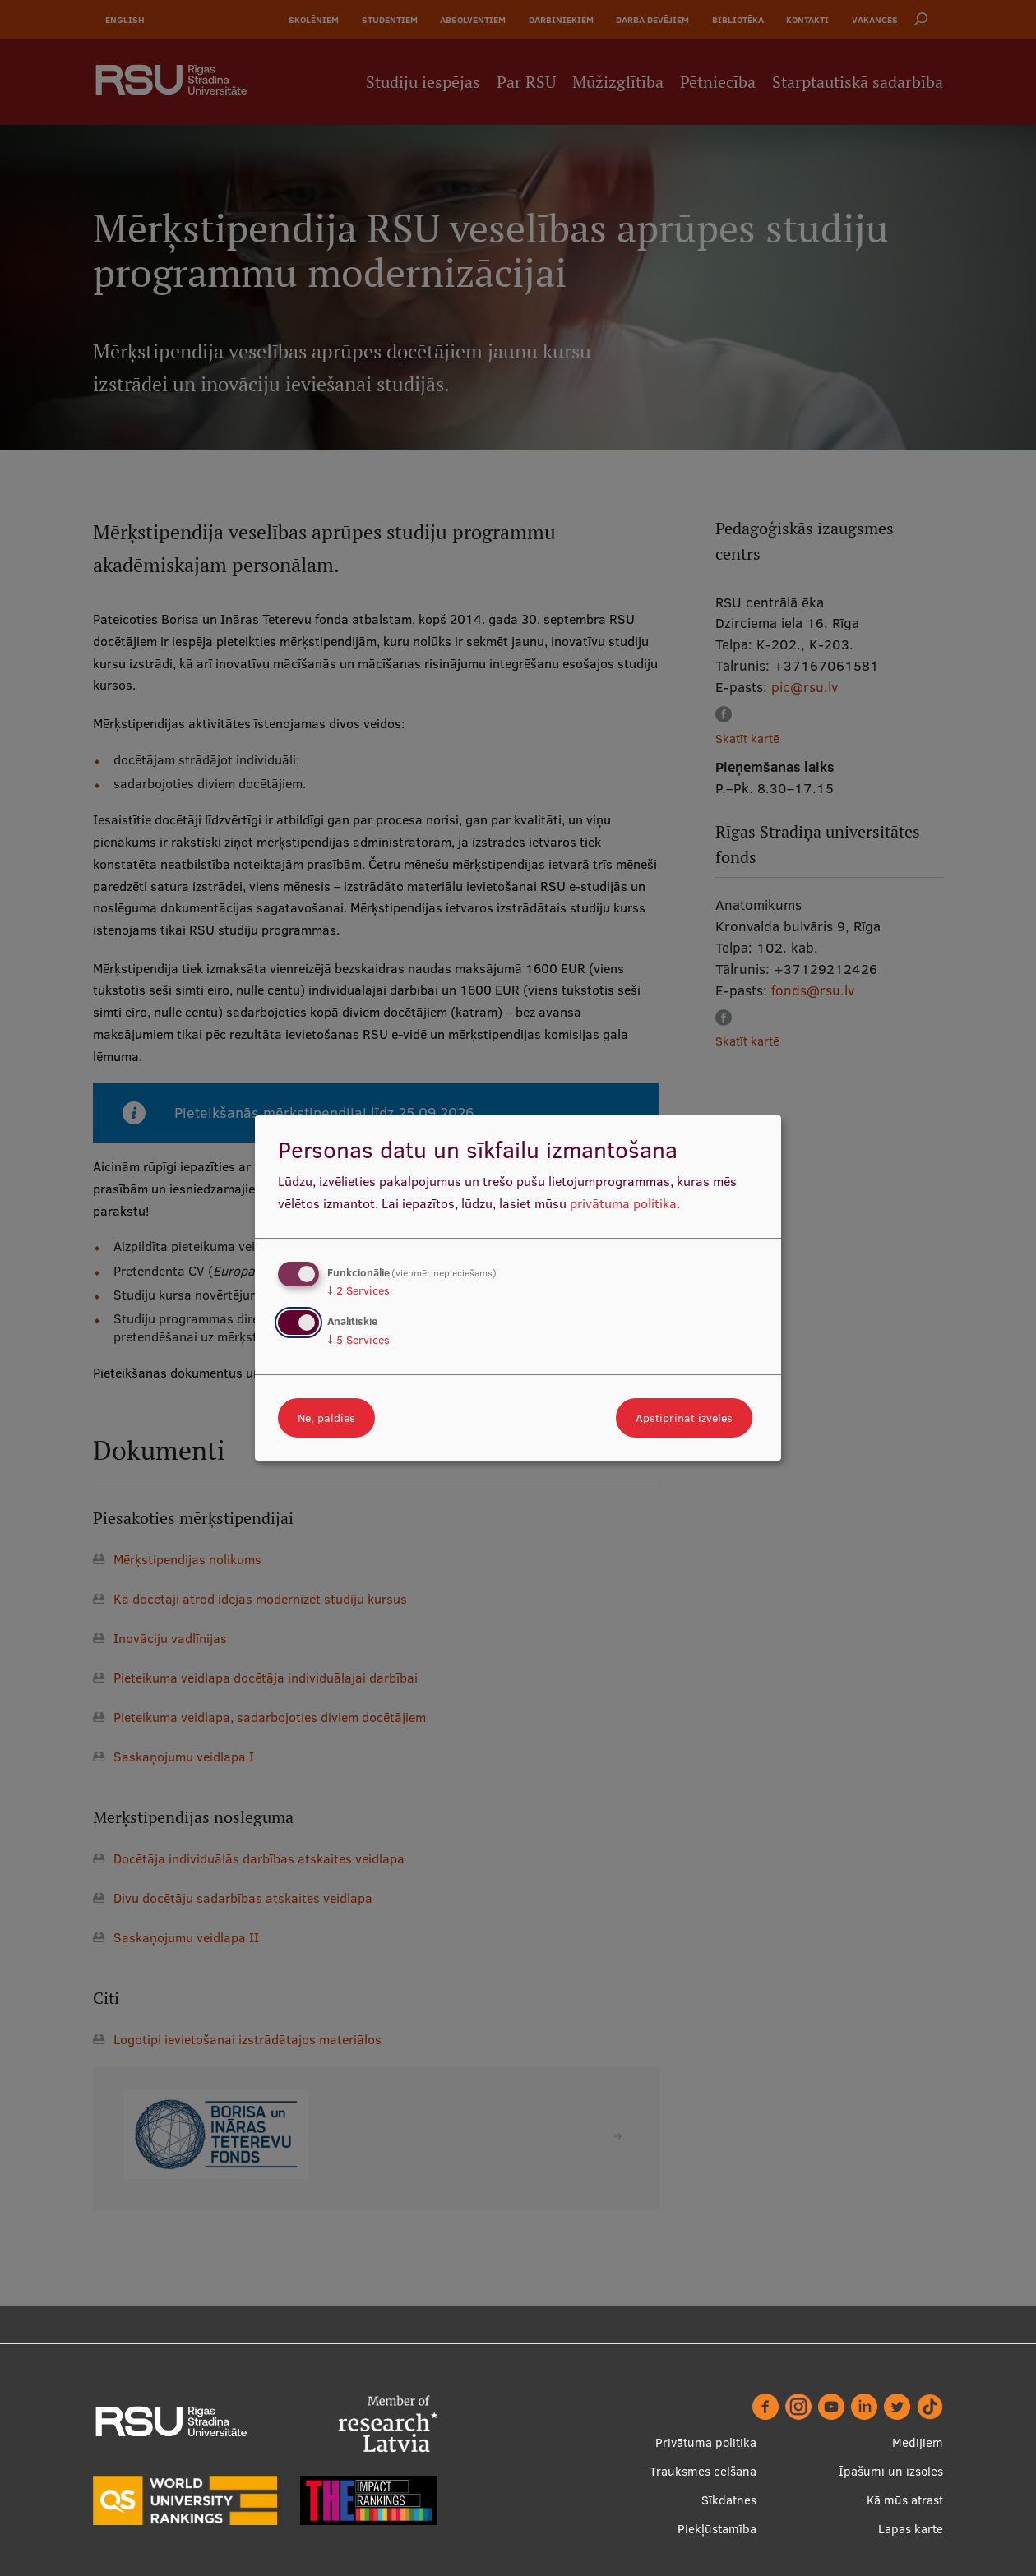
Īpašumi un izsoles (891, 2471)
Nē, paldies (326, 1418)
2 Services (358, 1290)
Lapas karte (910, 2528)
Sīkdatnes (728, 2500)
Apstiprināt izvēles (684, 1418)
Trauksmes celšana (703, 2471)
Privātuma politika (705, 2442)
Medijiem (917, 2442)
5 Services (358, 1340)
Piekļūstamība (717, 2528)
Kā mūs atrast (905, 2500)
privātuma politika (623, 1203)
